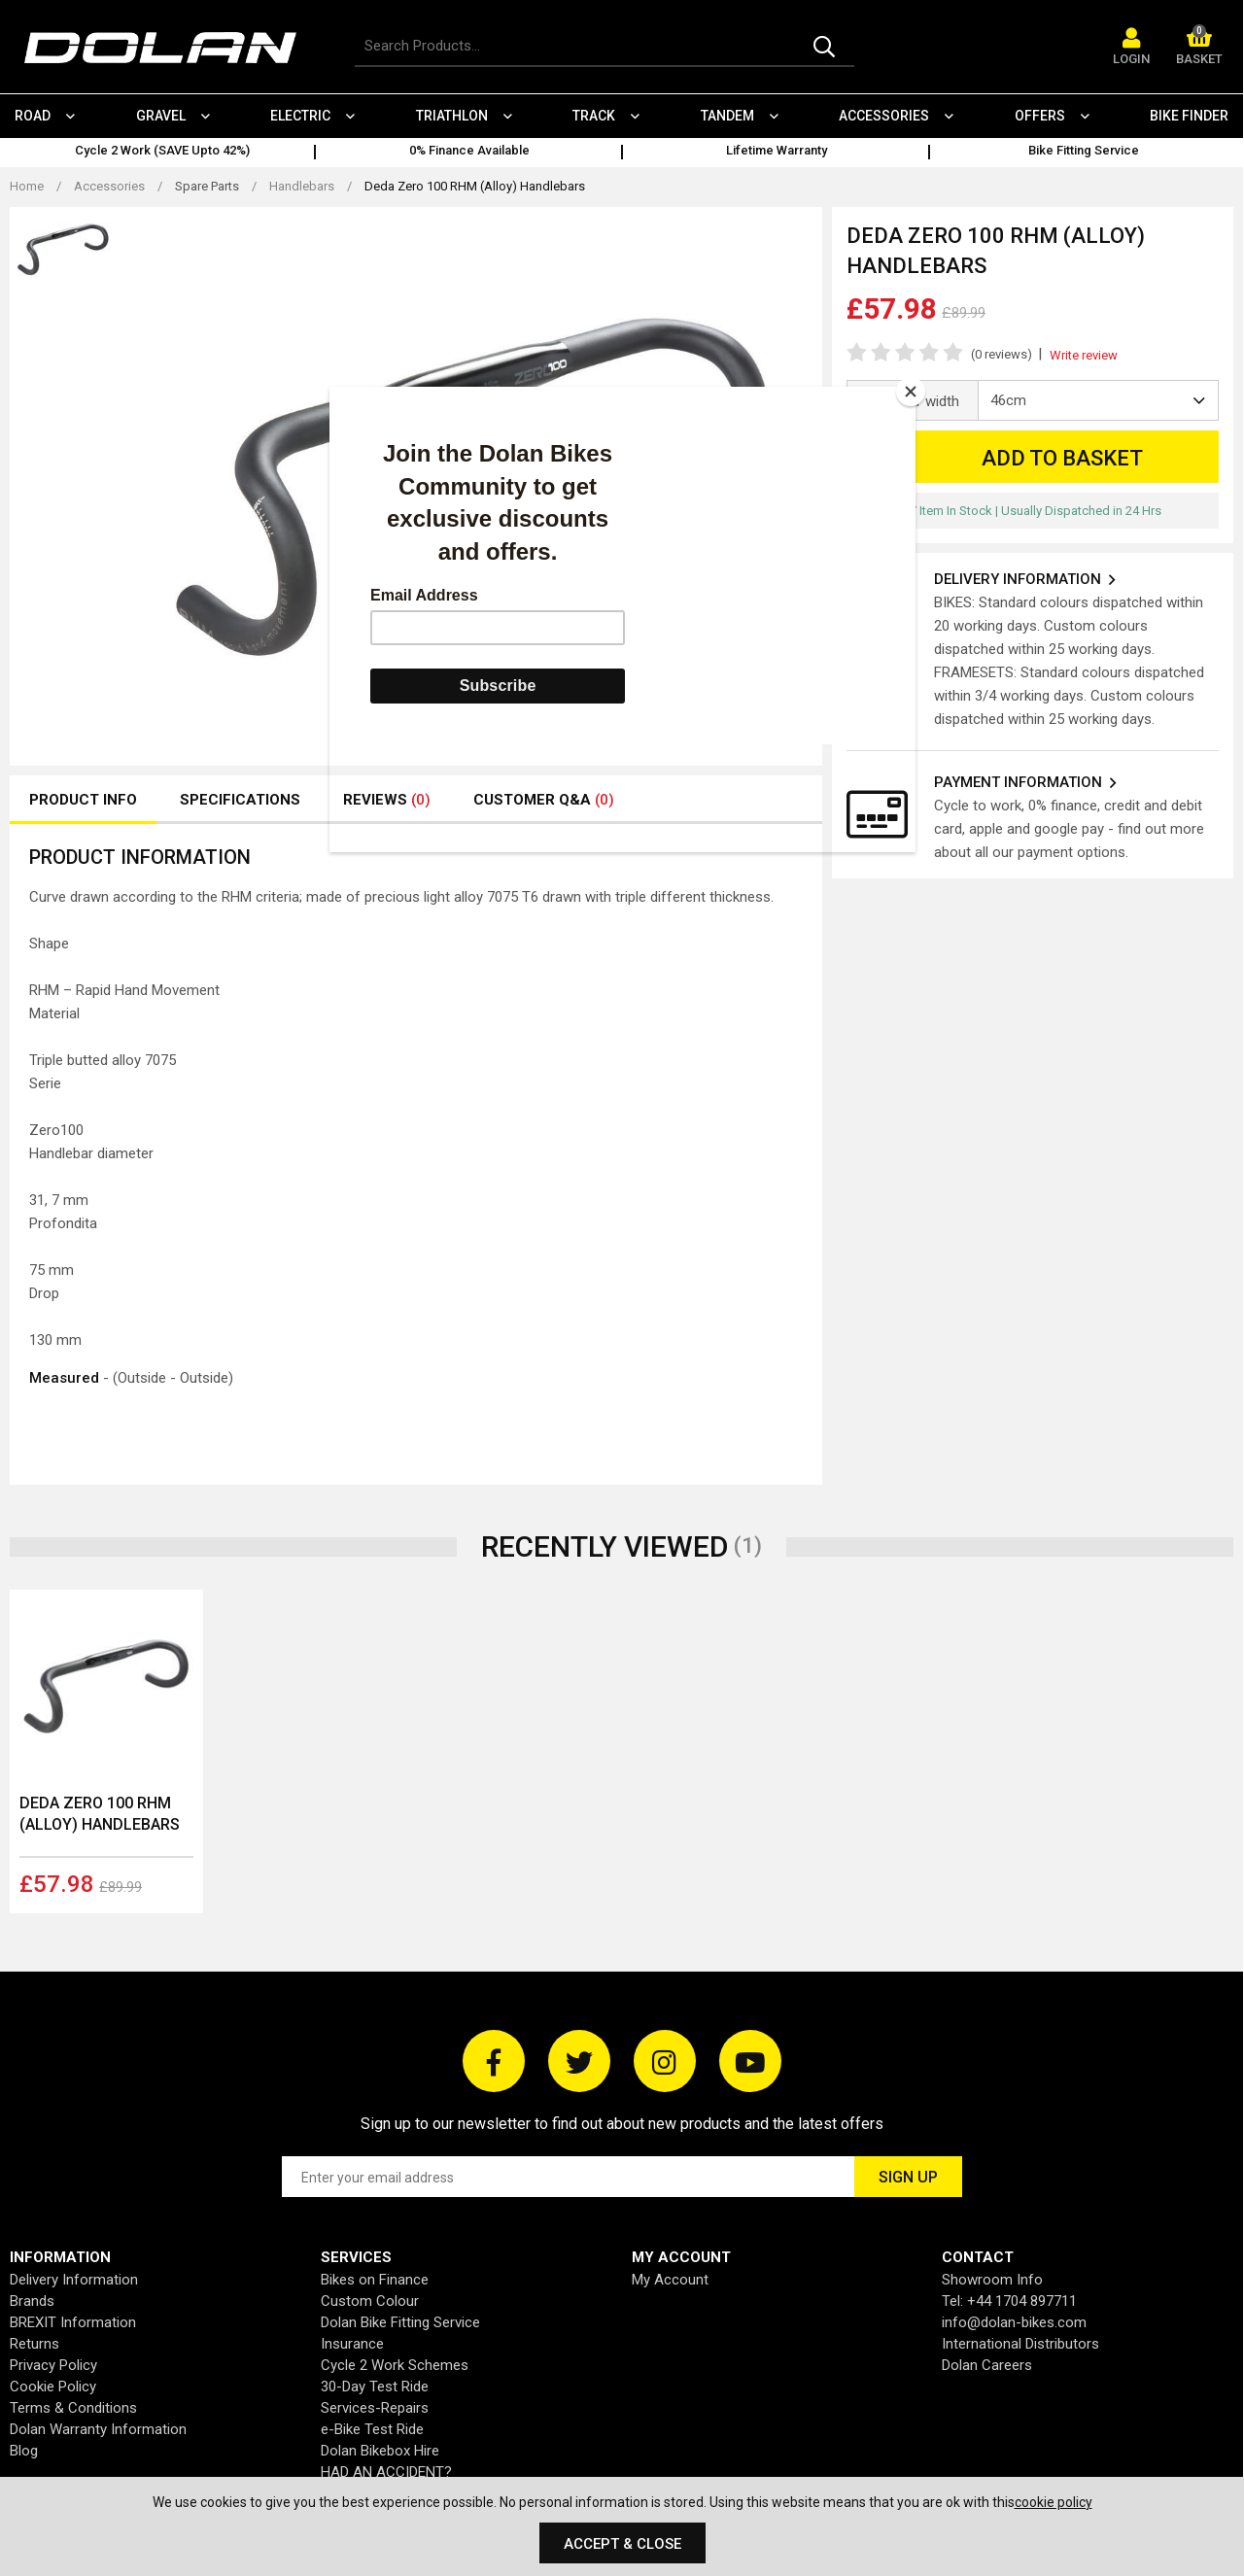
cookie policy (1053, 2502)
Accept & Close (622, 2544)
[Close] (910, 391)
